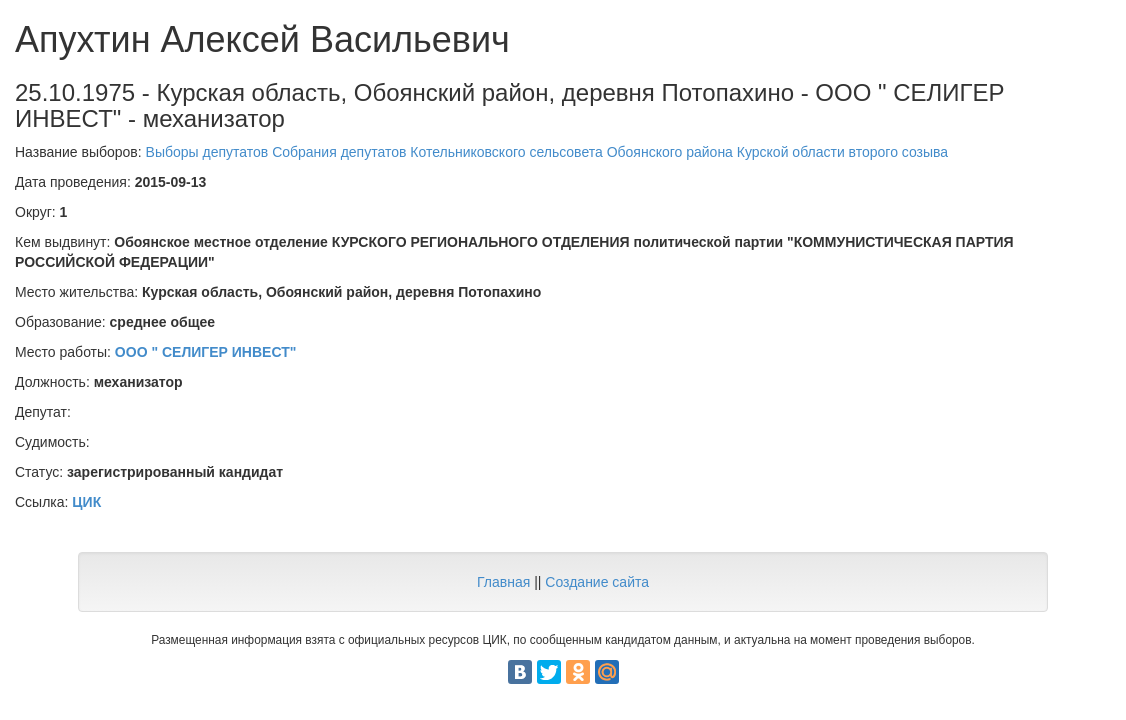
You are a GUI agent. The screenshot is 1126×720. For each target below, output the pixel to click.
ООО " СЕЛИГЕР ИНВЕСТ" (206, 352)
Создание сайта (597, 582)
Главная (503, 582)
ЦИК (86, 502)
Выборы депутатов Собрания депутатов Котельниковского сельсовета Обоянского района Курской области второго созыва (547, 152)
